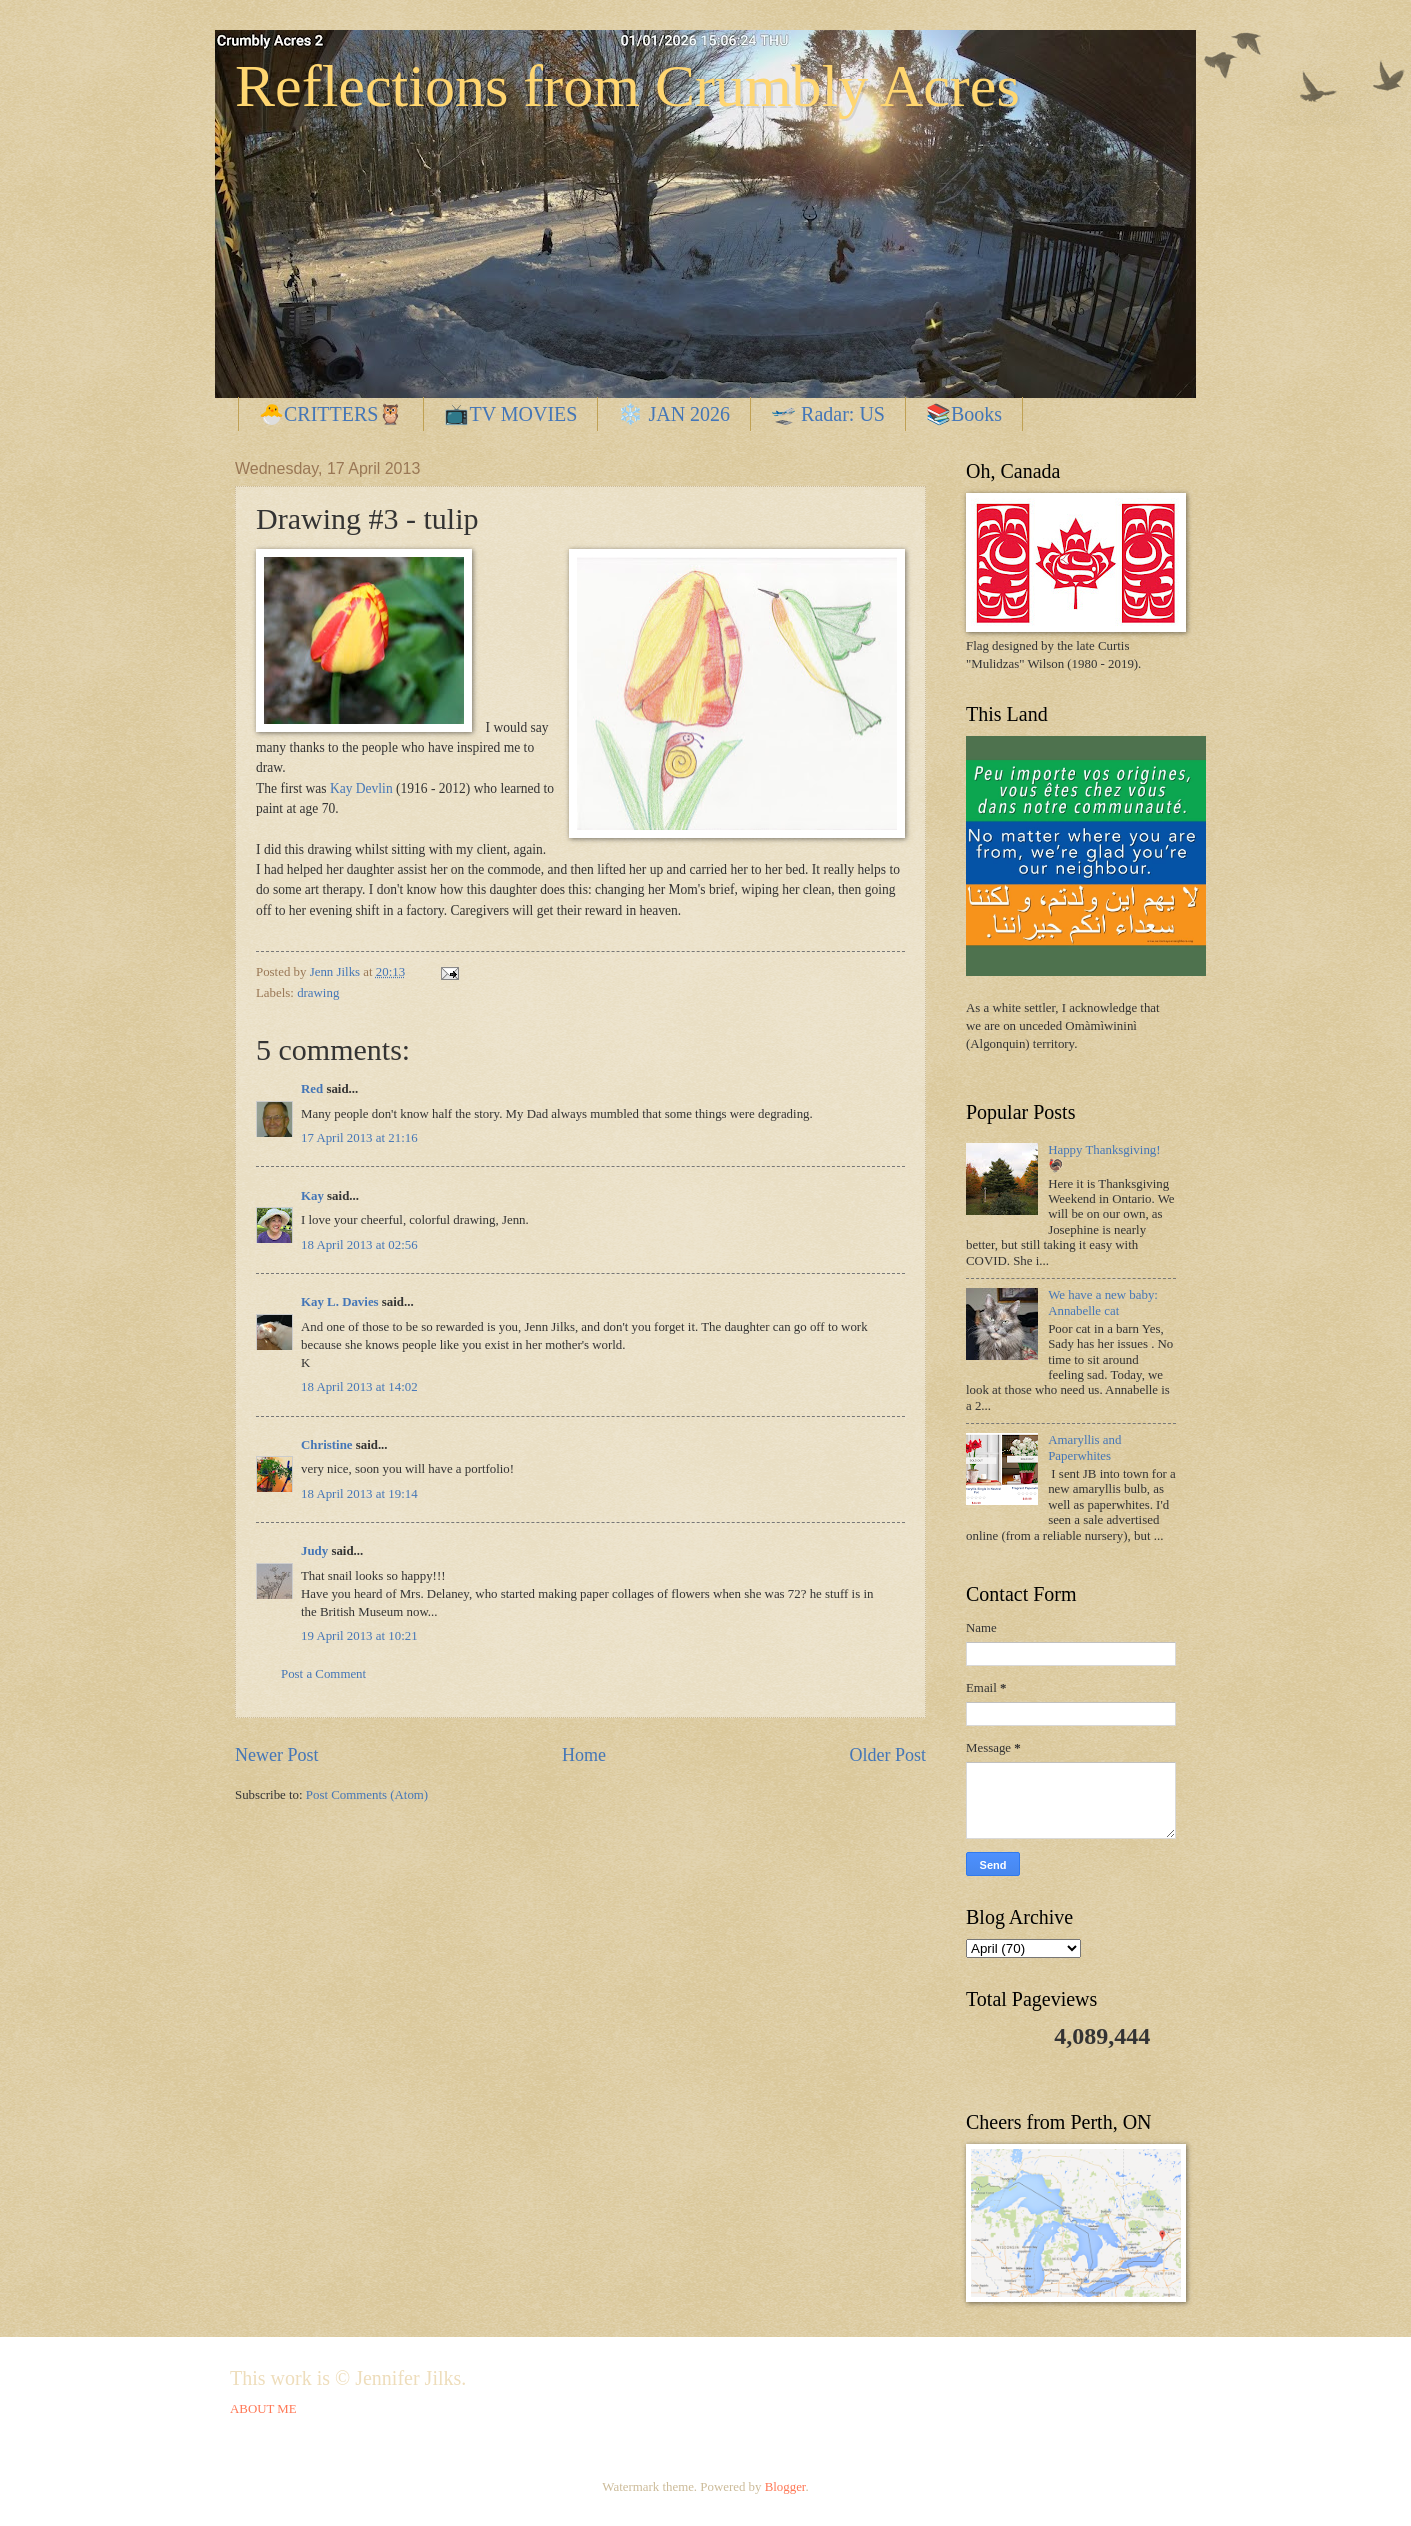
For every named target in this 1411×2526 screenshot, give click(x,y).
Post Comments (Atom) (367, 1795)
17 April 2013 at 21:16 (359, 1138)
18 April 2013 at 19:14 (359, 1494)
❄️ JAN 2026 (674, 414)
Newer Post (277, 1755)
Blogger (785, 2487)
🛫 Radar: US (828, 414)
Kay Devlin (361, 788)
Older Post (887, 1755)
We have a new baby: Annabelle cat (1103, 1302)
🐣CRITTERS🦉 (331, 414)
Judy (314, 1551)
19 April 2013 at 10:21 (359, 1636)
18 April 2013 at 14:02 (359, 1387)
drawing (318, 993)
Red (312, 1089)
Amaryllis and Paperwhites (1084, 1447)
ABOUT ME (263, 2409)
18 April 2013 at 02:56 (359, 1245)
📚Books (964, 414)
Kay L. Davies (340, 1302)
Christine (327, 1445)
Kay (312, 1196)
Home (584, 1755)
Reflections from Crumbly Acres (627, 86)
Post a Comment (323, 1674)
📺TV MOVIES (510, 414)
